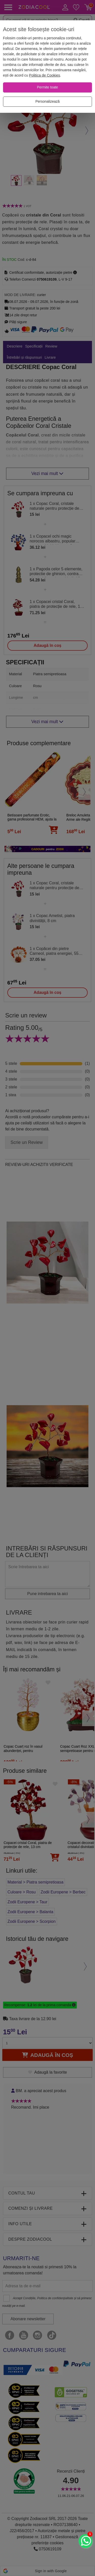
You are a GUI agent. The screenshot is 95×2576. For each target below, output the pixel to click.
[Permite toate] (47, 87)
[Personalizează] (47, 102)
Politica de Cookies (44, 75)
